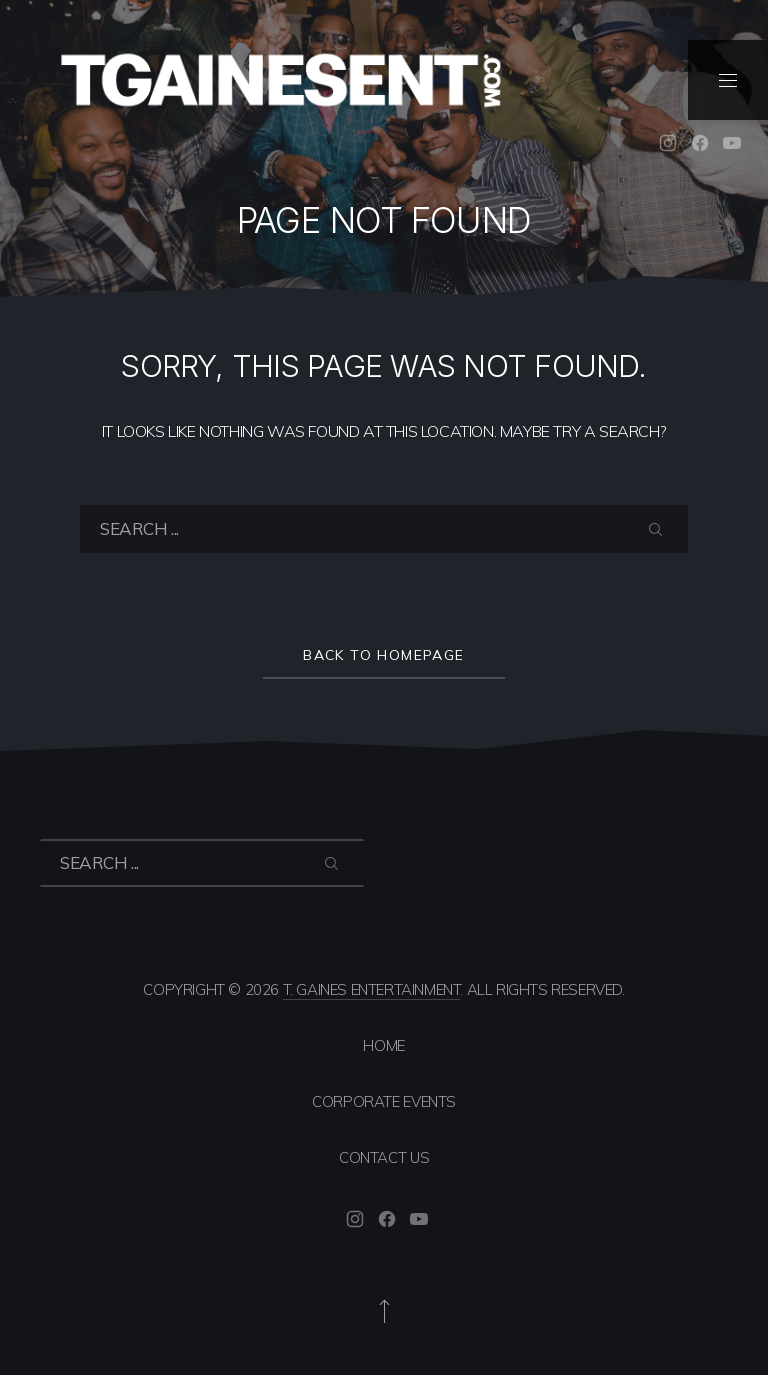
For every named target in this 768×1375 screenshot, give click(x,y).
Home (384, 1045)
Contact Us (384, 1157)
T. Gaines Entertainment (372, 989)
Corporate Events (384, 1101)
